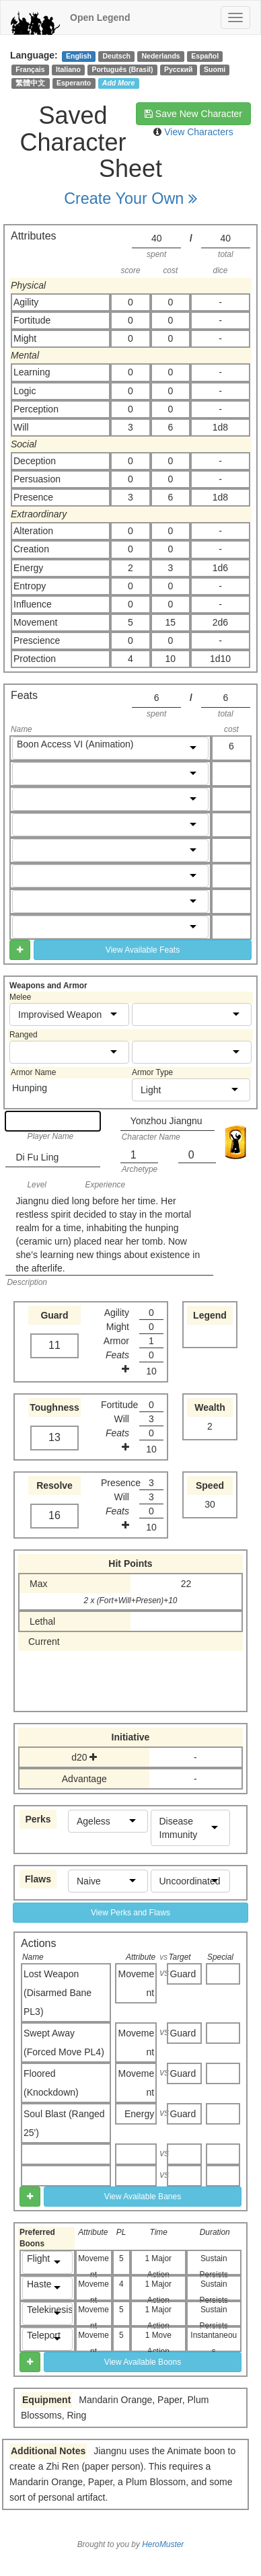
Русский (178, 69)
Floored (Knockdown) (51, 2083)
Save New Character (193, 113)
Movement (136, 1983)
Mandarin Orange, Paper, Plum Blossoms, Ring (115, 2407)
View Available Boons (142, 2362)
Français (29, 69)
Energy (139, 2113)
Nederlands (161, 56)
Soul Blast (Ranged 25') (64, 2123)
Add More (118, 83)
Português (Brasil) (122, 69)
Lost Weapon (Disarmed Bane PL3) (57, 1992)
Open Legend (100, 17)
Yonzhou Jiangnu (166, 1120)
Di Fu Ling (37, 1157)
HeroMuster (163, 2544)
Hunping (29, 1087)
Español (205, 56)
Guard (183, 1973)
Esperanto (74, 83)
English (78, 56)
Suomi (214, 69)
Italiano (68, 69)
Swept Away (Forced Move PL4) (64, 2042)
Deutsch (116, 56)
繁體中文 (30, 83)
